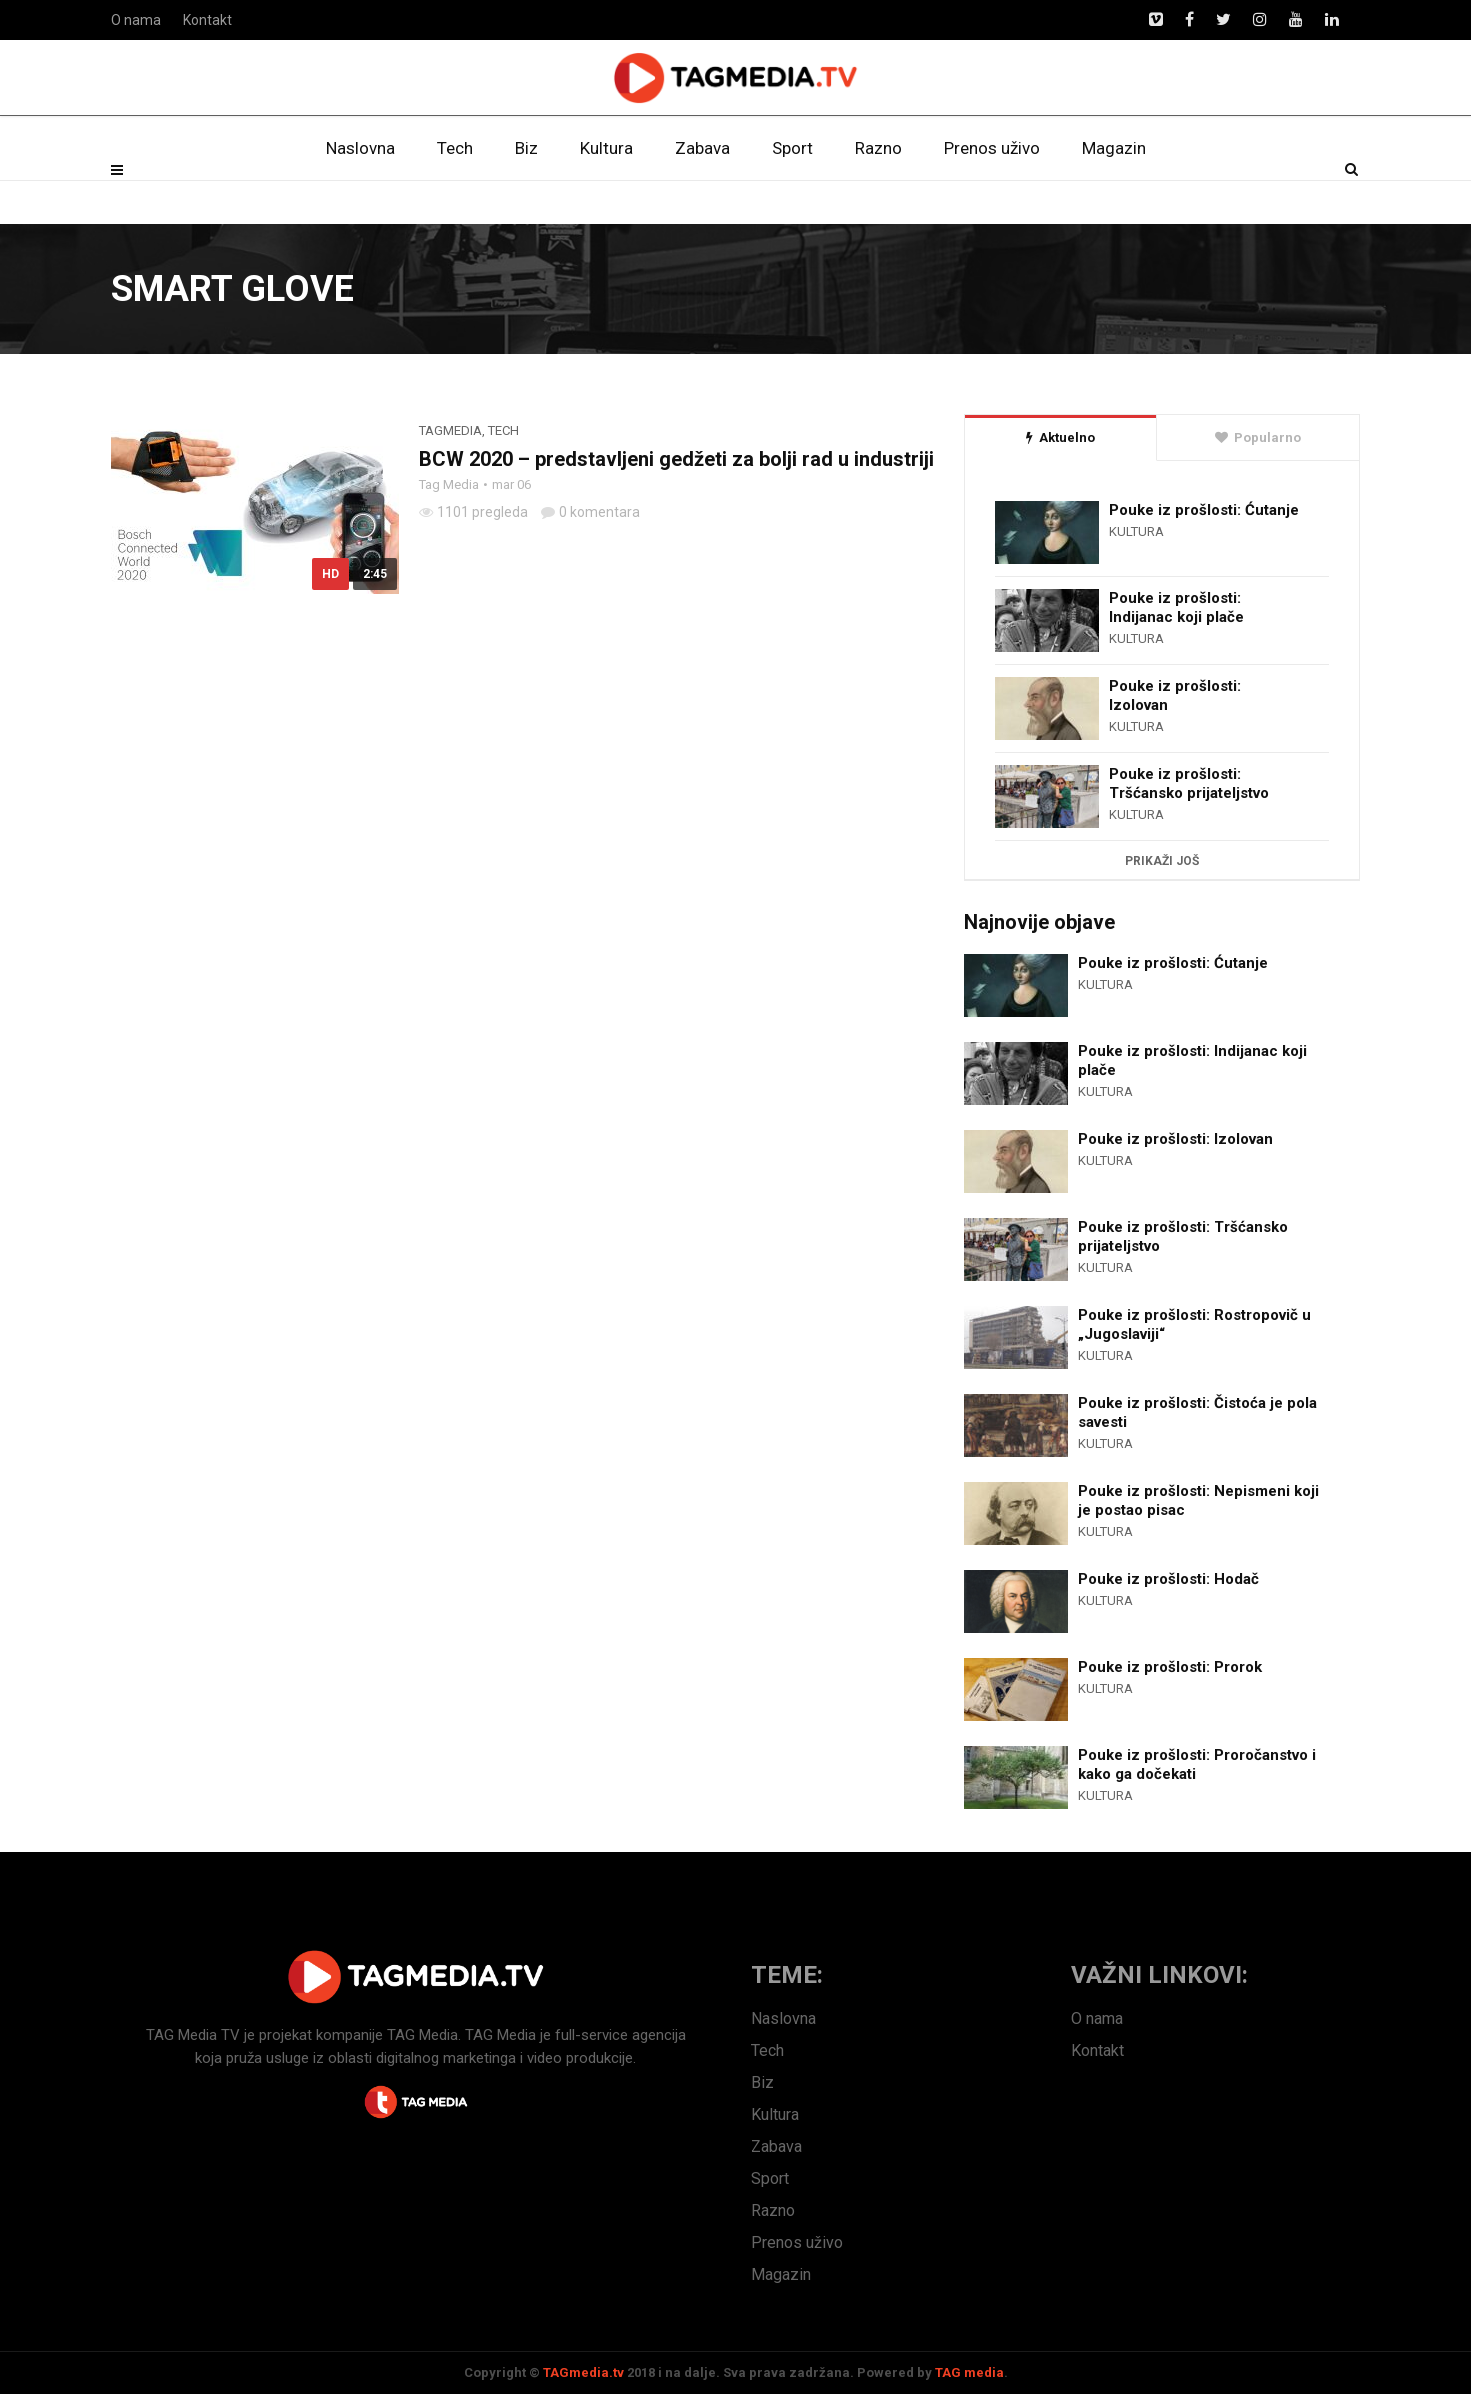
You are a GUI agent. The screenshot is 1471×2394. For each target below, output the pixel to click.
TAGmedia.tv (583, 2372)
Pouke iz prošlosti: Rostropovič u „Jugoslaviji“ (1194, 1324)
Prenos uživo (992, 195)
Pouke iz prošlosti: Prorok (1170, 1667)
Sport (792, 195)
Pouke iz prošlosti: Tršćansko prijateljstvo (1189, 783)
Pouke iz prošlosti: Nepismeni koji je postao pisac (1198, 1500)
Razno (878, 195)
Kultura (606, 195)
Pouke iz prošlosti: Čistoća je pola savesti (1197, 1412)
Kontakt (207, 20)
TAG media (969, 2372)
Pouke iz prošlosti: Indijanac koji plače (1176, 607)
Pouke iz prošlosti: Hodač (1168, 1579)
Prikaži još (1162, 861)
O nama (136, 20)
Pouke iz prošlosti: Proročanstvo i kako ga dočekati (1197, 1764)
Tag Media (449, 484)
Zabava (702, 195)
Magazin (1114, 195)
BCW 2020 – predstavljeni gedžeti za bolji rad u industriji (676, 459)
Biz (526, 195)
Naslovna (360, 195)
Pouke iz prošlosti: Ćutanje (1204, 510)
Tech (455, 195)
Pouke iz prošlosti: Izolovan (1175, 695)
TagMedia (450, 430)
